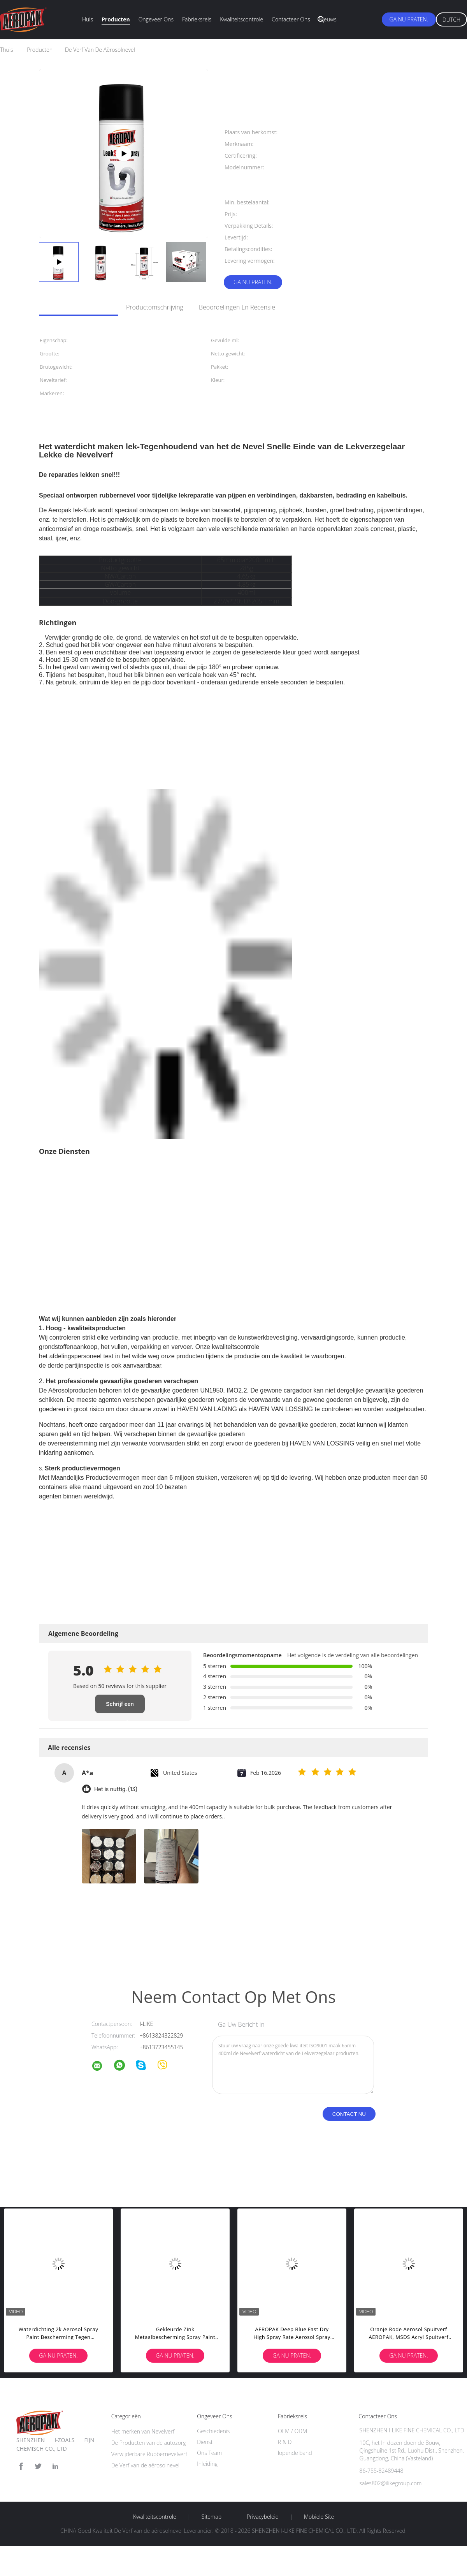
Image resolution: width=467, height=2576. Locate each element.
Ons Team (209, 2452)
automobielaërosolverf (101, 1939)
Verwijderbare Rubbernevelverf (149, 2454)
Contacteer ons (291, 19)
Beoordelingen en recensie (237, 307)
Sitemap (211, 2517)
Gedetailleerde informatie (75, 307)
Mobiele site (319, 2517)
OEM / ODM (292, 2431)
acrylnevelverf (56, 1939)
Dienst (204, 2442)
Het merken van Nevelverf (143, 2431)
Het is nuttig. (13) (115, 1789)
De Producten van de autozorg (148, 2442)
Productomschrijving (154, 307)
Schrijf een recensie (120, 1707)
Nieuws (328, 19)
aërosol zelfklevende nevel (161, 1939)
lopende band (295, 2452)
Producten (116, 19)
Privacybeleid (263, 2517)
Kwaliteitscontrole (241, 19)
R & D (284, 2442)
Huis (87, 19)
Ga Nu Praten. (409, 19)
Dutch (451, 19)
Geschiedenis (213, 2431)
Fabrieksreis (196, 19)
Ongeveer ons (156, 19)
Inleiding (207, 2463)
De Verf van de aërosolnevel (145, 2465)
